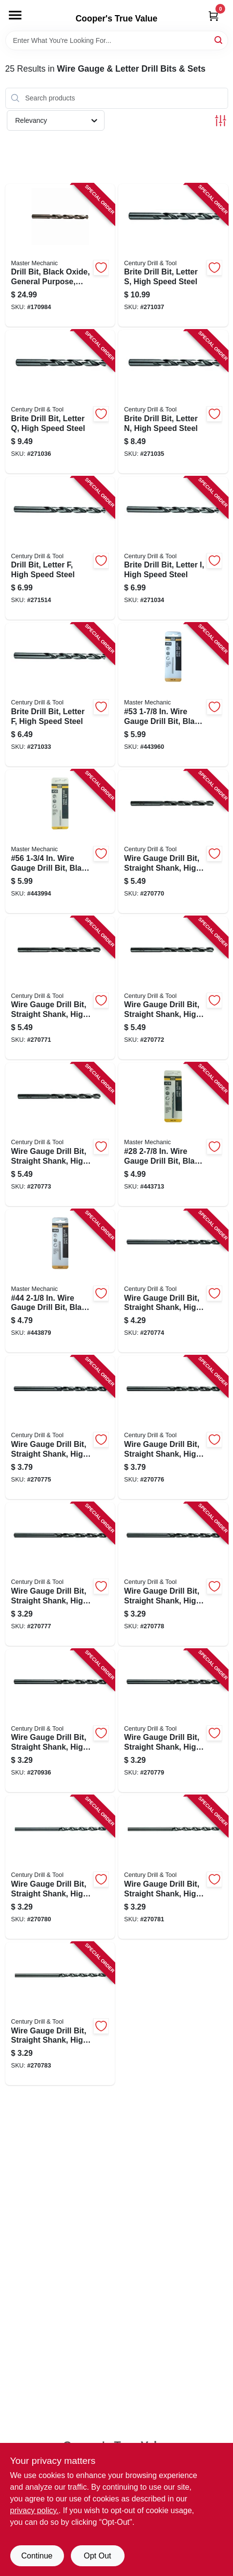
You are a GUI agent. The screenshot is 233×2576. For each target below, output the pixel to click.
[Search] (219, 40)
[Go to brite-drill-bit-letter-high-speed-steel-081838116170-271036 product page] (60, 401)
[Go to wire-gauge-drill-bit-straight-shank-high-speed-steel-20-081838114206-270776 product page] (173, 1427)
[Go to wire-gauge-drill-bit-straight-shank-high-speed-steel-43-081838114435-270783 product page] (60, 2014)
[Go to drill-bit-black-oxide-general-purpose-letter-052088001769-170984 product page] (60, 255)
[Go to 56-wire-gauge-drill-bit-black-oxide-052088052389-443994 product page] (60, 841)
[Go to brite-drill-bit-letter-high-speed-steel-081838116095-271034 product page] (173, 548)
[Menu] (15, 15)
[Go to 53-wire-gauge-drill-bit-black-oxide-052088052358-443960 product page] (173, 694)
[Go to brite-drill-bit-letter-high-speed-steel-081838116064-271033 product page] (60, 694)
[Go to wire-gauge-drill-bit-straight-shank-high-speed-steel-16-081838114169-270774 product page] (173, 1281)
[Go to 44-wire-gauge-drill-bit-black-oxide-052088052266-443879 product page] (60, 1281)
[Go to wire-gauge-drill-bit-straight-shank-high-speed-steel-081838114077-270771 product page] (60, 988)
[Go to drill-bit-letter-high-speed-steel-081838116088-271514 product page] (60, 548)
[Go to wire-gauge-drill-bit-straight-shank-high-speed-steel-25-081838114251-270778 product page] (173, 1574)
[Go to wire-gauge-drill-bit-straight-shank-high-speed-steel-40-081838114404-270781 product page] (173, 1867)
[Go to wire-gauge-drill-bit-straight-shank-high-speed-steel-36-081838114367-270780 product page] (60, 1867)
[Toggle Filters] (220, 120)
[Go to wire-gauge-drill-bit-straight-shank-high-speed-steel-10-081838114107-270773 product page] (60, 1134)
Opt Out (97, 2556)
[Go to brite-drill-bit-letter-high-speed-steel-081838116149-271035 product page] (173, 401)
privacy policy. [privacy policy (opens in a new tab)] (34, 2510)
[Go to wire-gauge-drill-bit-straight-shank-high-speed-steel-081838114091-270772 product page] (173, 988)
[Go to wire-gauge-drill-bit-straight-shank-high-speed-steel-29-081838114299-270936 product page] (60, 1721)
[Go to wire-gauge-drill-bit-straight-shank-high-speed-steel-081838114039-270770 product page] (173, 841)
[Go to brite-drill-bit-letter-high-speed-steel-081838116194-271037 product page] (173, 255)
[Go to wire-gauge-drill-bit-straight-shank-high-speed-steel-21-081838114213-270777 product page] (60, 1574)
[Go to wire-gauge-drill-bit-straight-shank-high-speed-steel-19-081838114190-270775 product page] (60, 1427)
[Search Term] (116, 40)
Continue (36, 2556)
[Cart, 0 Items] (213, 16)
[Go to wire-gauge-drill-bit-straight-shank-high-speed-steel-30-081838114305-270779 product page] (173, 1721)
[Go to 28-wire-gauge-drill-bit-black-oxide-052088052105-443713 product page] (173, 1134)
